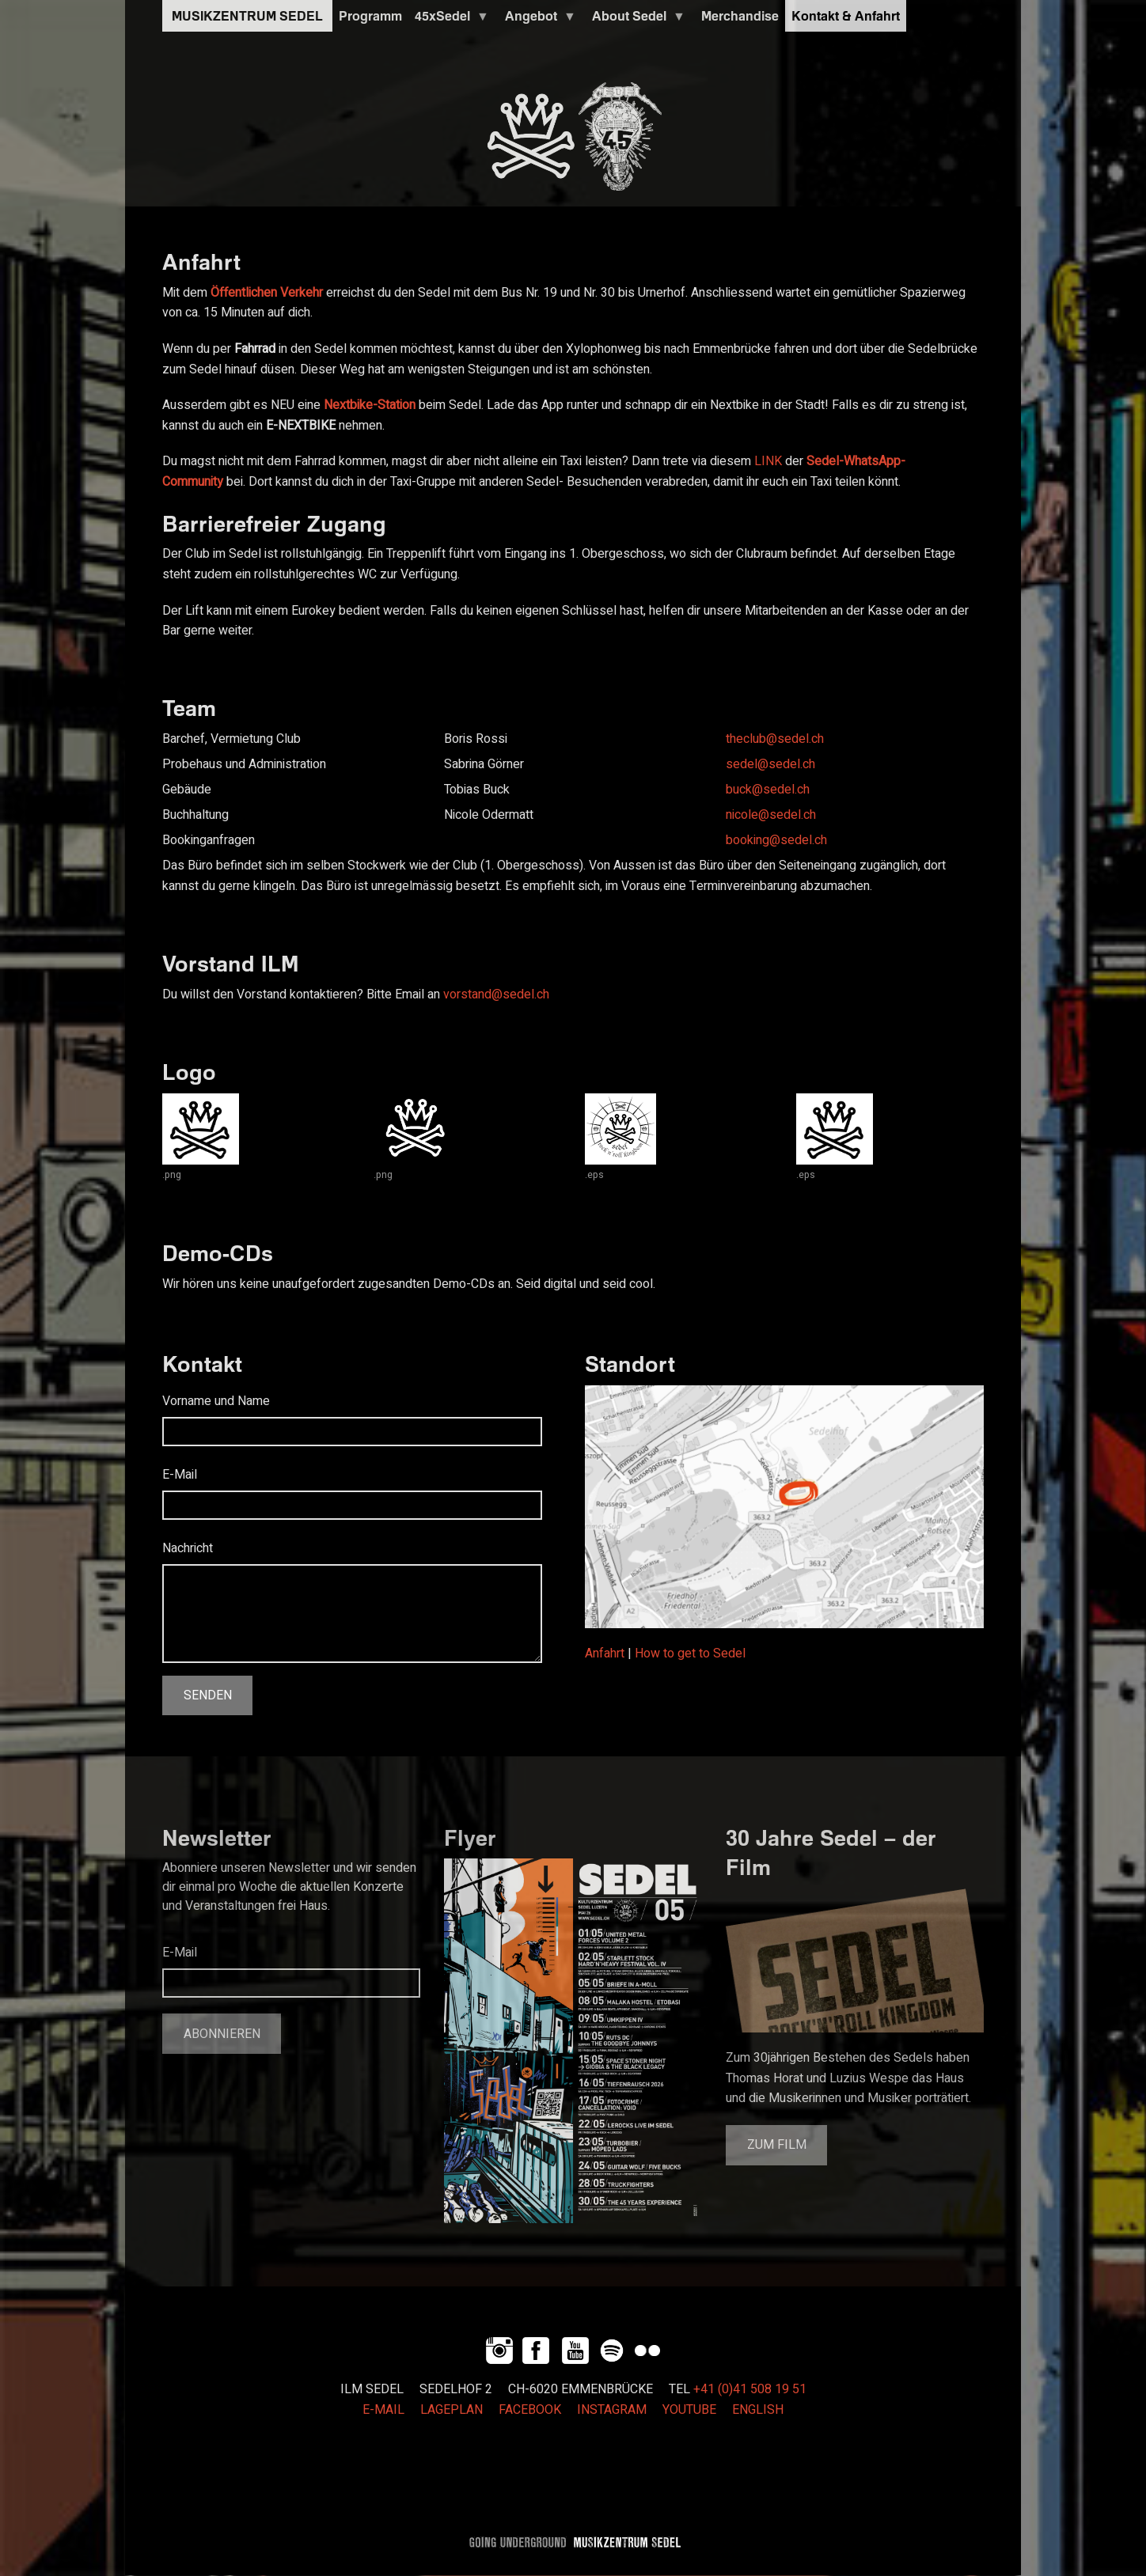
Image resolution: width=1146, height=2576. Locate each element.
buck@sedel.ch (768, 789)
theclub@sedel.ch (775, 738)
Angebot (537, 20)
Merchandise (740, 16)
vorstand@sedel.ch (496, 994)
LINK (768, 461)
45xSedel (448, 20)
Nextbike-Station (370, 405)
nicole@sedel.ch (771, 814)
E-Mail (179, 1474)
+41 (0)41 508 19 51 (749, 2389)
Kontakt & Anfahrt (845, 16)
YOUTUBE (689, 2409)
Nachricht (187, 1548)
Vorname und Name (216, 1401)
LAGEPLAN (451, 2409)
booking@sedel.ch (776, 840)
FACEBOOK (530, 2409)
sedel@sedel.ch (770, 764)
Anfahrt (604, 1653)
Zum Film (776, 2144)
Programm (370, 16)
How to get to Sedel (690, 1653)
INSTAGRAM (612, 2409)
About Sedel (635, 20)
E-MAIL (383, 2409)
